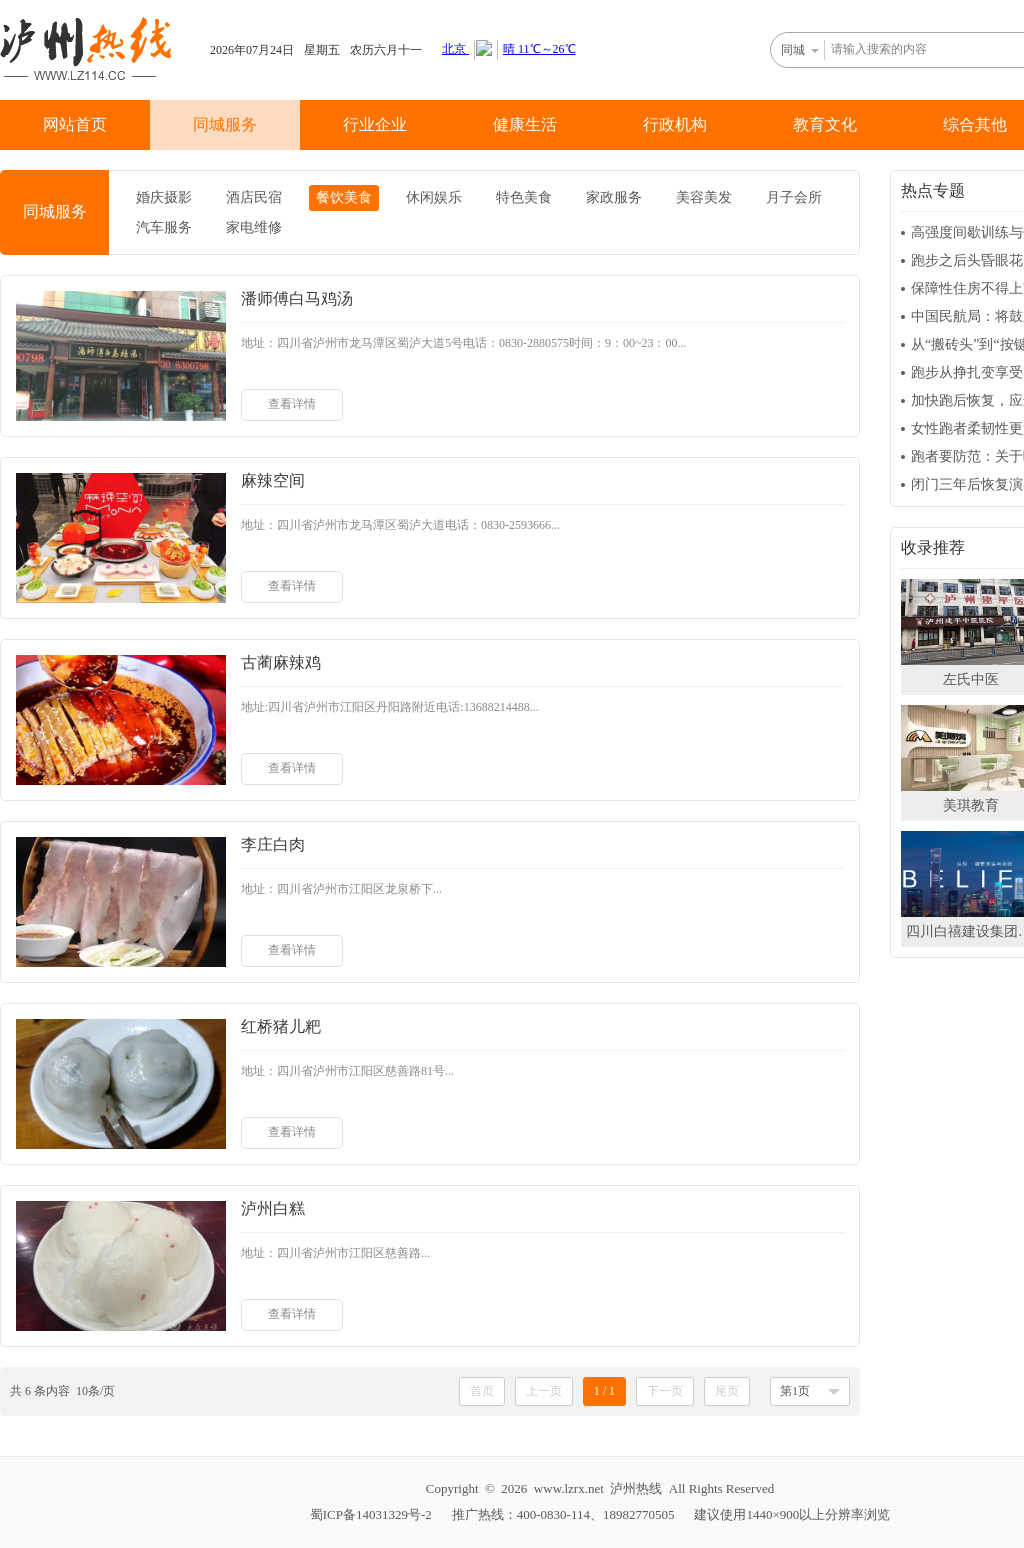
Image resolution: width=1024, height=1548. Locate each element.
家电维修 (254, 227)
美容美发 (704, 197)
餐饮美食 (344, 197)
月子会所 (794, 197)
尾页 (727, 1391)
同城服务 (225, 124)
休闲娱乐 (434, 197)
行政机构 (675, 124)
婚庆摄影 (164, 197)
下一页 (665, 1391)
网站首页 (75, 124)
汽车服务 (164, 227)
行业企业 (375, 124)
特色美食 (524, 197)
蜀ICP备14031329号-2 (371, 1514)
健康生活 (525, 124)
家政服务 (614, 197)
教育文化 (825, 124)
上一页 (544, 1391)
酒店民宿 (254, 197)
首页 (482, 1391)
